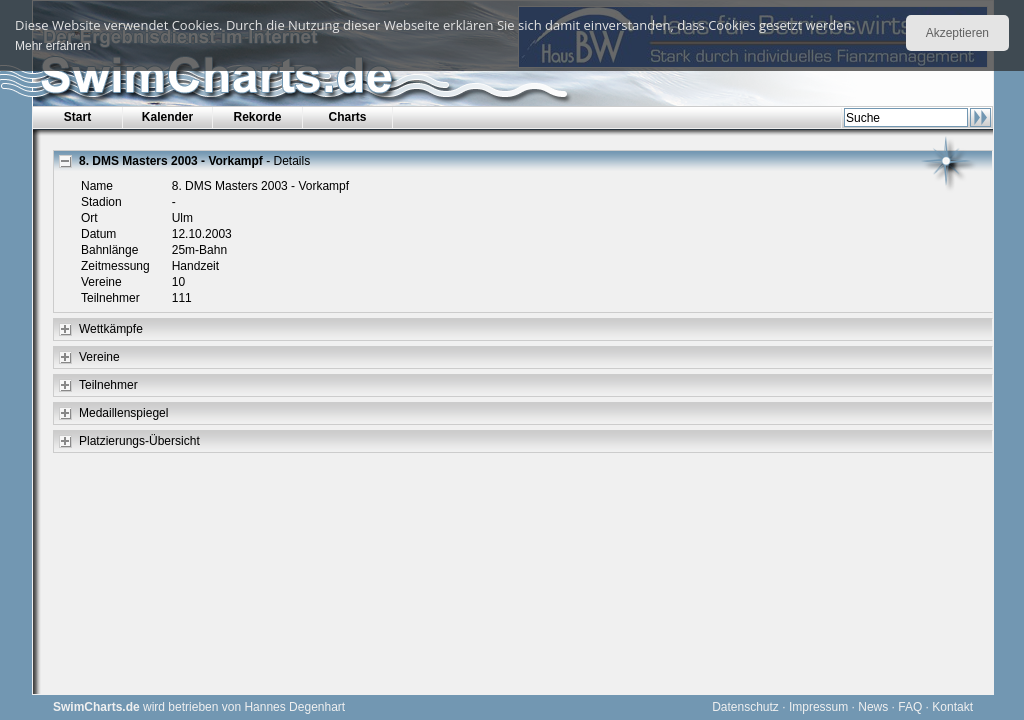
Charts (347, 117)
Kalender (167, 117)
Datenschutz (745, 707)
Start (77, 117)
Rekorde (257, 117)
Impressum (818, 707)
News (873, 707)
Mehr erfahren (52, 46)
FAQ (910, 707)
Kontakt (952, 707)
